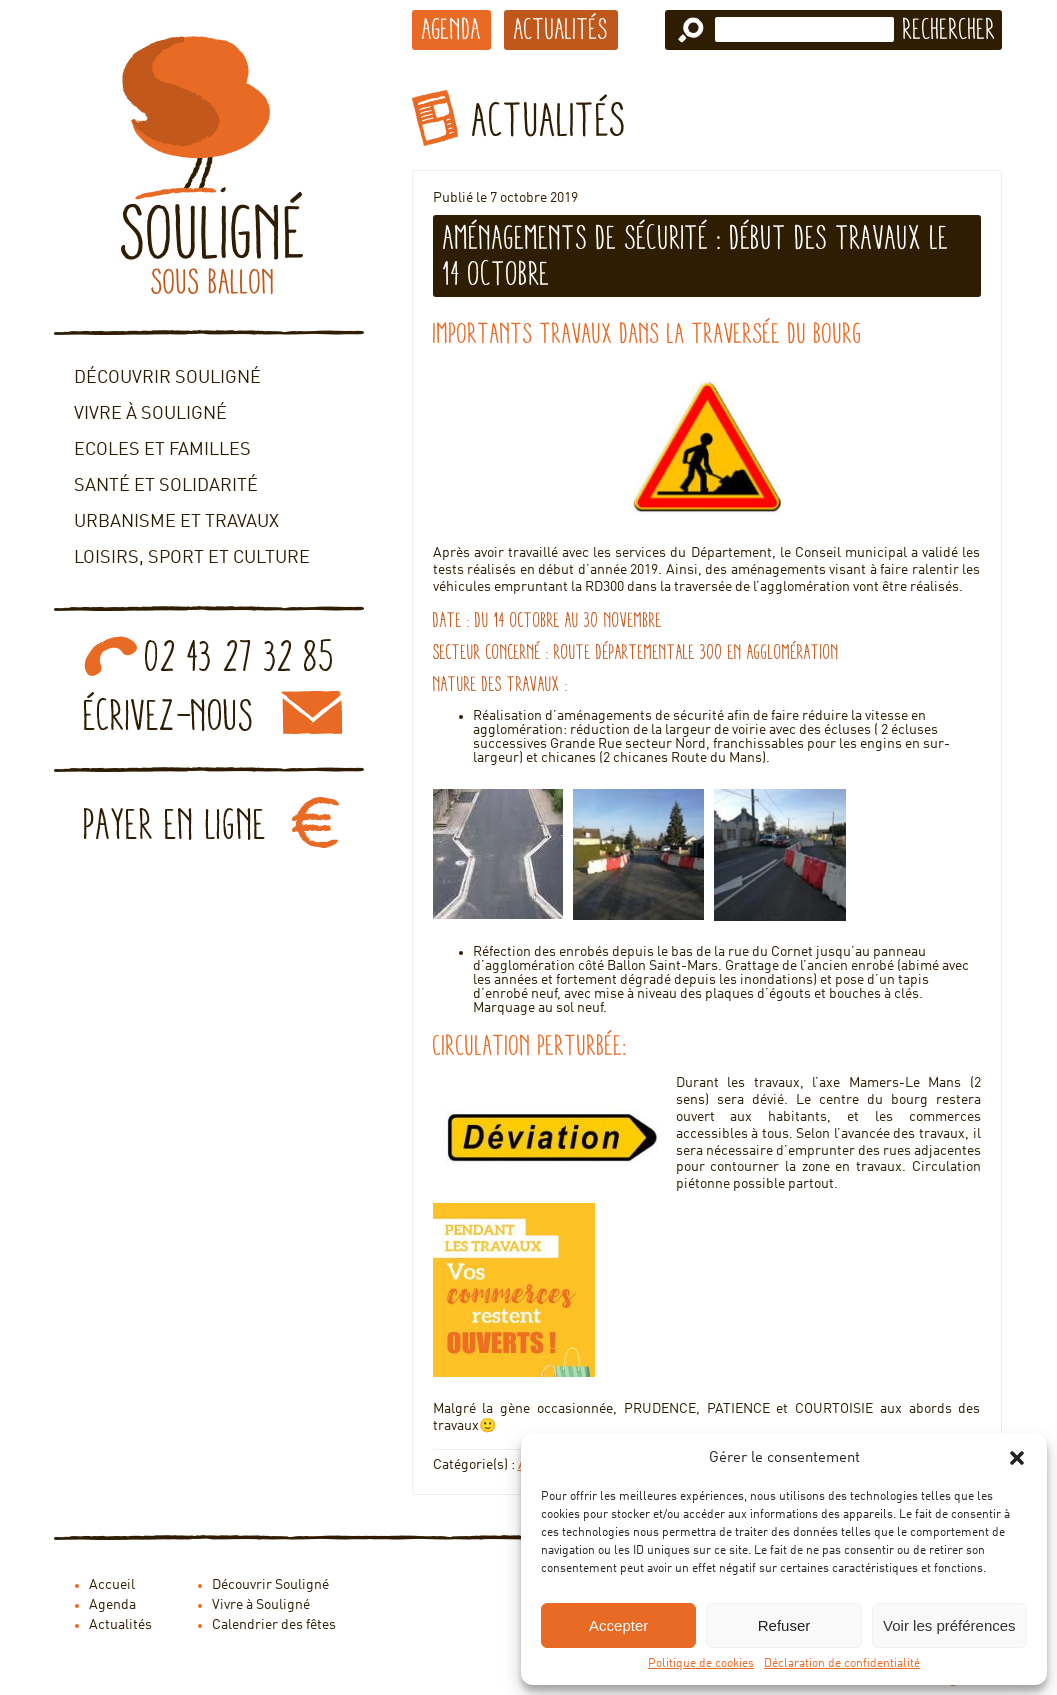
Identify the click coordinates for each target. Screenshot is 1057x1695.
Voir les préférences (949, 1625)
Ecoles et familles (162, 450)
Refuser (784, 1625)
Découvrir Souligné (167, 378)
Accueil (112, 1585)
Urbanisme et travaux (176, 522)
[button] (1017, 1458)
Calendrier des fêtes (274, 1625)
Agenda (451, 29)
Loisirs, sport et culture (192, 558)
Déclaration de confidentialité (842, 1664)
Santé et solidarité (166, 486)
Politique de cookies (701, 1664)
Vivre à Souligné (150, 414)
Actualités (561, 29)
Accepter (618, 1625)
